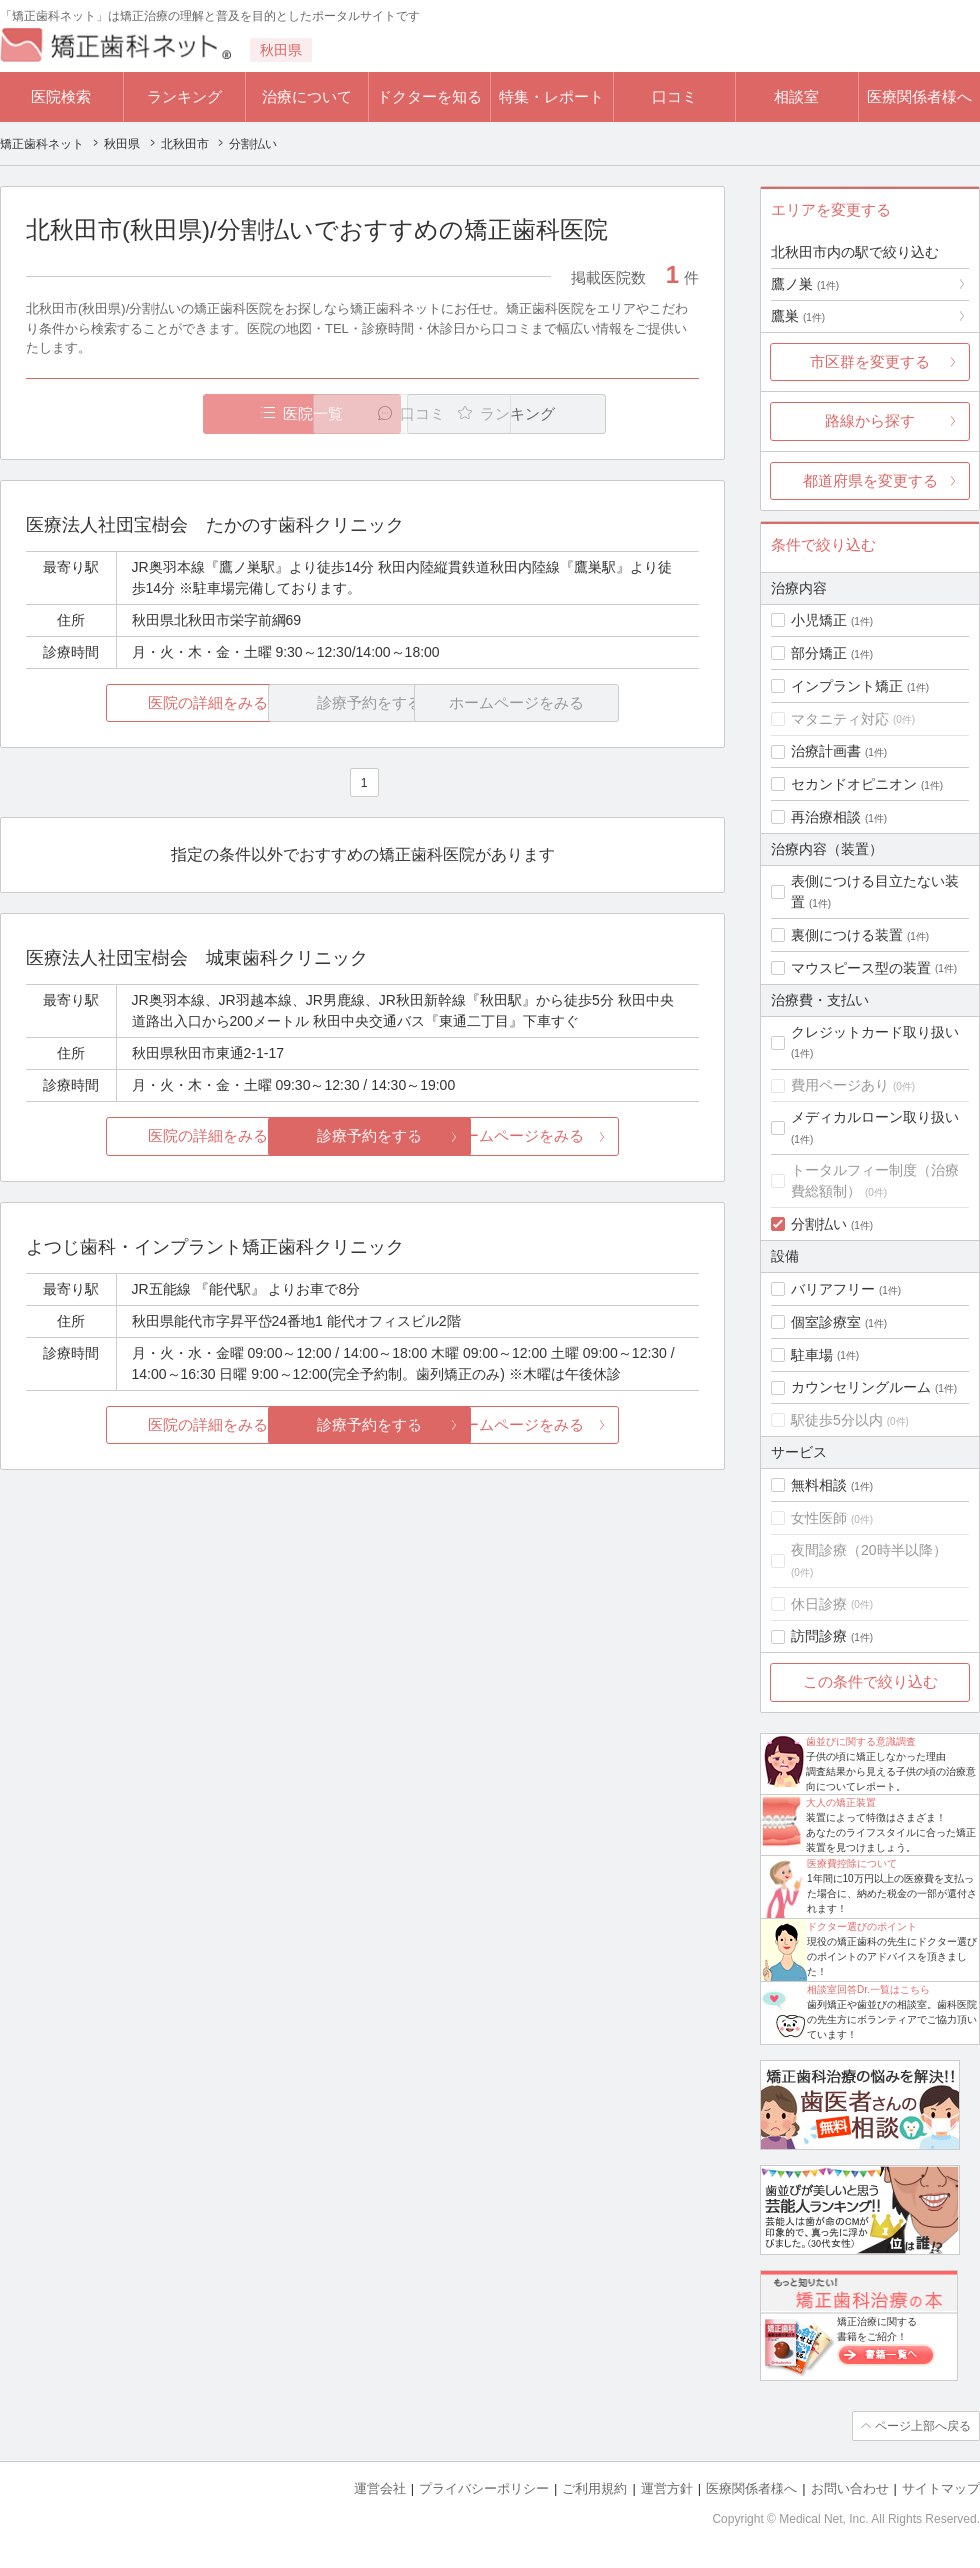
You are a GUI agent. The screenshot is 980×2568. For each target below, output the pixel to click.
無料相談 (819, 1485)
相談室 (796, 96)
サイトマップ (941, 2488)
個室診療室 (826, 1322)
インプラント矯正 (847, 686)
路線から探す (870, 420)
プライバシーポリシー (484, 2488)
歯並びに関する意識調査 (861, 1741)
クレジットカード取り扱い (875, 1032)
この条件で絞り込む (870, 1681)
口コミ (674, 96)
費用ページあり (840, 1085)
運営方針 (667, 2488)
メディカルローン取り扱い (875, 1117)
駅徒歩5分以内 (837, 1420)
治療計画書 (826, 751)
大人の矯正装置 (841, 1802)
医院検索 (61, 96)
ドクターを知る (429, 96)
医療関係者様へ (919, 96)
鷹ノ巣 (805, 284)
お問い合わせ (850, 2488)
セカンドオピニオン (854, 784)
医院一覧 (164, 413)
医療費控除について (852, 1863)
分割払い (819, 1224)
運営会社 (380, 2488)
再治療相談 (826, 817)
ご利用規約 (594, 2488)
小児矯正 (819, 620)
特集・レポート (551, 96)
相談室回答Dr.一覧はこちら (868, 1989)
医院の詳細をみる (138, 702)
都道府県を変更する (870, 480)
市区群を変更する (870, 361)
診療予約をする (362, 1136)
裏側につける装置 (847, 935)
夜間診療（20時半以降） (869, 1550)
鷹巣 (798, 316)
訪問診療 (819, 1636)
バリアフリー (833, 1289)
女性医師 (819, 1518)
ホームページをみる (587, 1136)
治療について (307, 96)
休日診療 (819, 1604)
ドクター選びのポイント (862, 1926)
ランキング (184, 96)
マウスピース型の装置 (861, 968)
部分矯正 (819, 653)
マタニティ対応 (840, 719)
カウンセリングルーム (861, 1387)
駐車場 (812, 1355)
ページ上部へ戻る (923, 2426)
